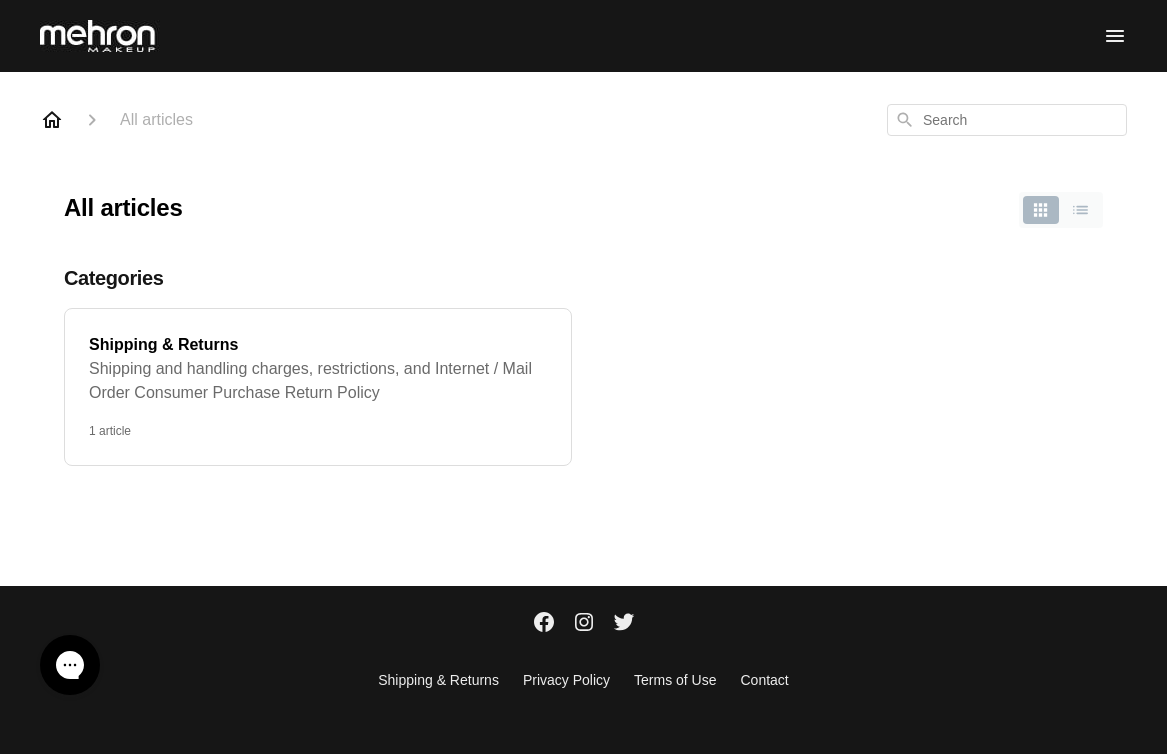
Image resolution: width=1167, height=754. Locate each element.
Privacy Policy (566, 680)
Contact (765, 680)
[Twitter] (624, 624)
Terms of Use (675, 680)
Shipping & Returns (438, 680)
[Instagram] (584, 624)
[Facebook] (544, 624)
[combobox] (1007, 120)
